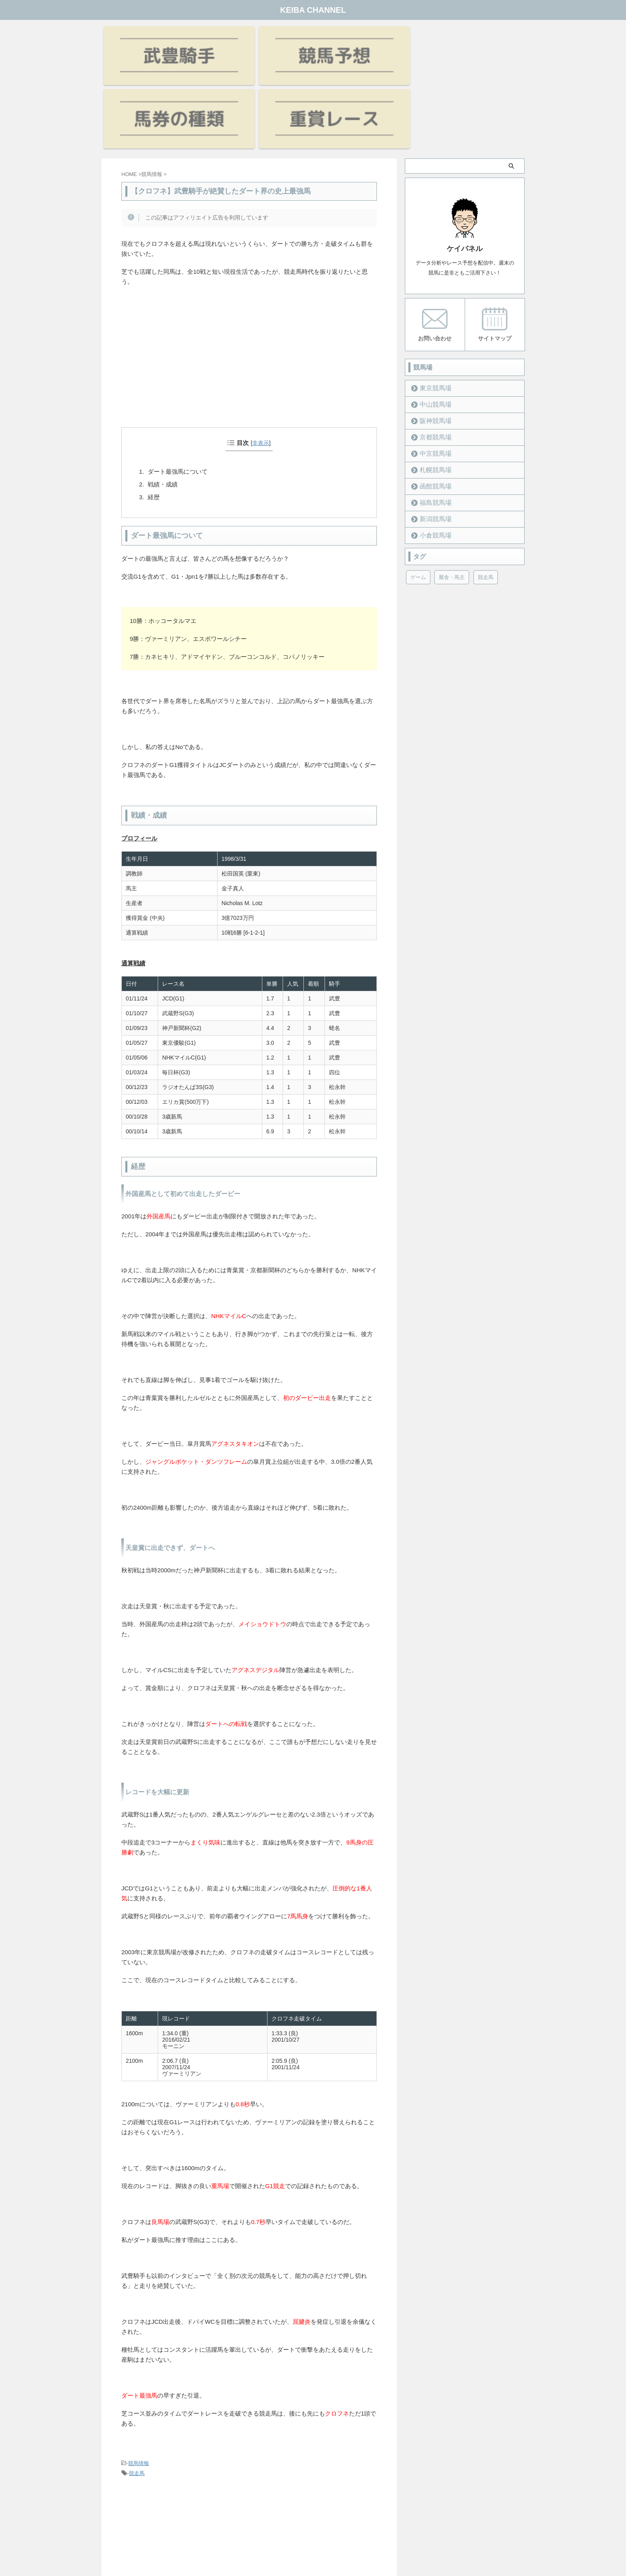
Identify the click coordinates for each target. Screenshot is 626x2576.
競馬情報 (138, 2381)
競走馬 (137, 2391)
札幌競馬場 (431, 386)
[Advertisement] (249, 286)
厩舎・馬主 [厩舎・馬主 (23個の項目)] (452, 494)
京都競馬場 (431, 354)
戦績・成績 (163, 401)
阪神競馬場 (431, 337)
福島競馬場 (431, 419)
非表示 (260, 360)
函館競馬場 (431, 403)
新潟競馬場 (431, 436)
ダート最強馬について (178, 389)
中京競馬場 (431, 370)
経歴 (154, 414)
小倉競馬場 (431, 452)
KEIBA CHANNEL (313, 10)
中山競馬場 (431, 321)
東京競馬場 (431, 305)
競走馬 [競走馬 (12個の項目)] (485, 494)
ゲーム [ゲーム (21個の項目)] (418, 494)
